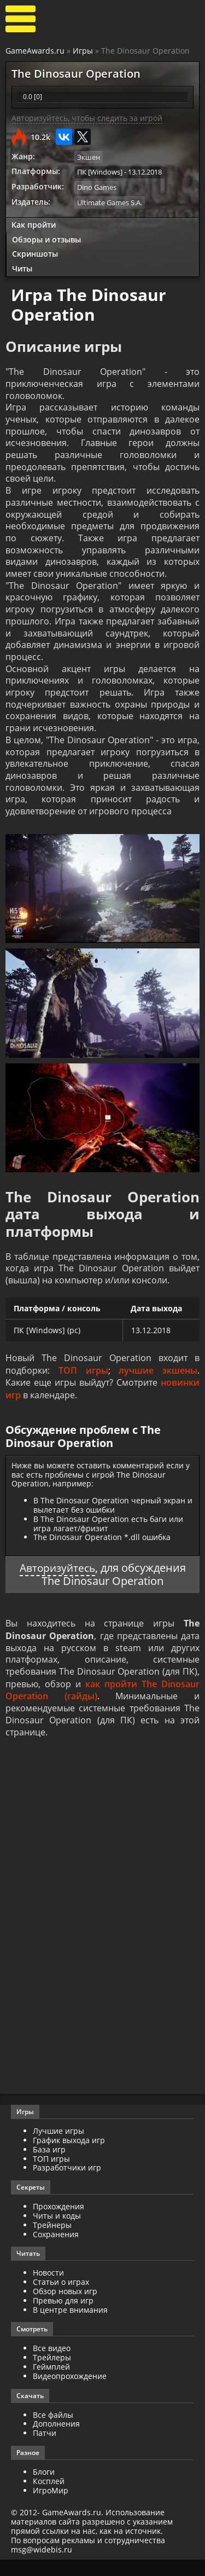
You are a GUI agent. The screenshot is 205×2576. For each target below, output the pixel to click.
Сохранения (56, 2250)
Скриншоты (35, 253)
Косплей (49, 2497)
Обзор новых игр (65, 2307)
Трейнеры (52, 2241)
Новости (48, 2289)
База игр (49, 2166)
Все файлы (53, 2431)
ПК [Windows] (99, 172)
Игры (83, 50)
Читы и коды (57, 2232)
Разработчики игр (67, 2184)
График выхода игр (69, 2156)
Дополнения (56, 2440)
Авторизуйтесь (57, 1582)
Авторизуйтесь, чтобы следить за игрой (86, 118)
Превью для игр (63, 2317)
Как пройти (33, 224)
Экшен (88, 157)
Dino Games (96, 187)
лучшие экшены (158, 1386)
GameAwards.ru (35, 50)
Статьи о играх (61, 2298)
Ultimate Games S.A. (109, 202)
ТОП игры (83, 1386)
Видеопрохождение (70, 2392)
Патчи (44, 2449)
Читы (22, 268)
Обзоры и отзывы (46, 239)
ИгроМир (50, 2507)
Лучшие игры (58, 2147)
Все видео (52, 2364)
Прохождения (58, 2223)
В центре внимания (70, 2326)
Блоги (44, 2488)
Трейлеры (52, 2374)
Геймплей (51, 2383)
